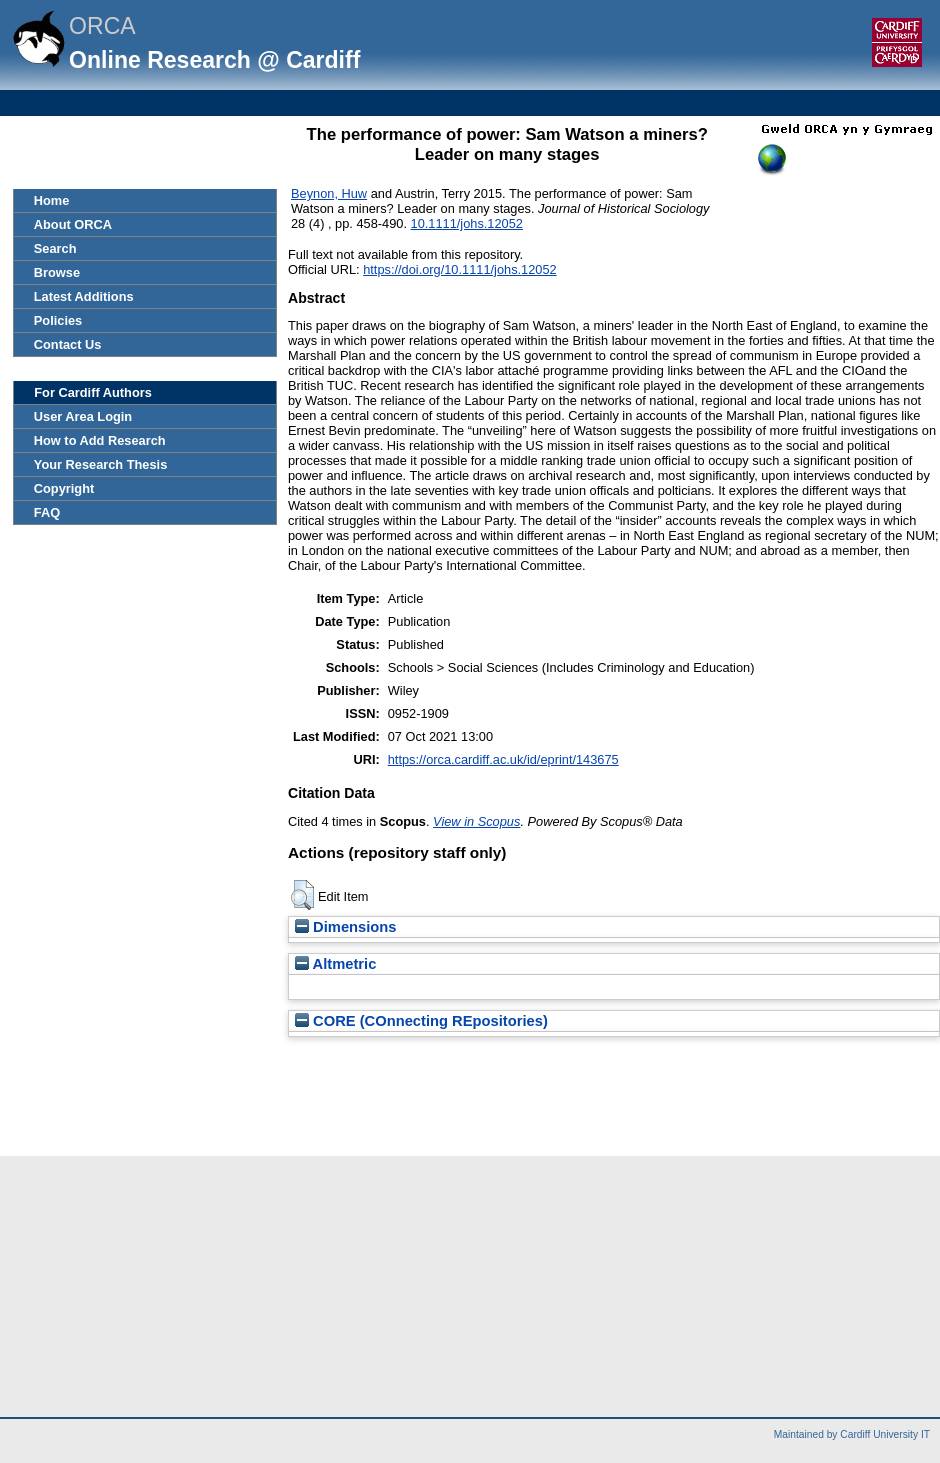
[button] (302, 895)
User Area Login (83, 416)
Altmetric (335, 964)
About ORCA (73, 224)
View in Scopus (476, 821)
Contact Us (68, 344)
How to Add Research (100, 440)
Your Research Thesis (100, 464)
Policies (58, 320)
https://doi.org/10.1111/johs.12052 (460, 269)
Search (55, 248)
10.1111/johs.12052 (467, 223)
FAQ (47, 512)
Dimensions (346, 927)
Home (52, 200)
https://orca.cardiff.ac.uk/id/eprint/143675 (503, 759)
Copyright (64, 488)
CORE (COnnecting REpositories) (421, 1021)
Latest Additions (84, 296)
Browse (57, 272)
